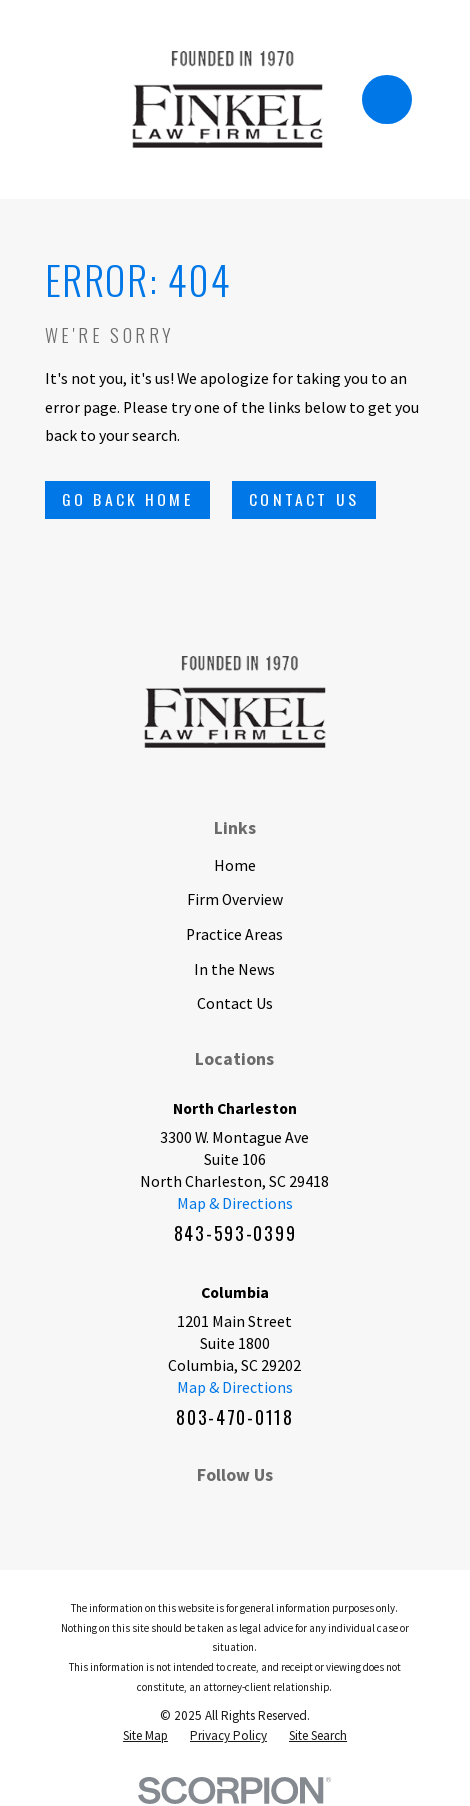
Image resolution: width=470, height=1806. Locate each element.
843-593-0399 (235, 1233)
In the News (234, 969)
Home (235, 865)
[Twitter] (279, 1512)
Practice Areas (234, 934)
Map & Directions (235, 1203)
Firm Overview (235, 899)
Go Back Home (127, 499)
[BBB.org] (235, 1512)
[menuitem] (145, 1736)
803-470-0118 (235, 1417)
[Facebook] (147, 1512)
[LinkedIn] (191, 1512)
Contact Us (304, 499)
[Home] (227, 100)
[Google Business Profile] (323, 1512)
